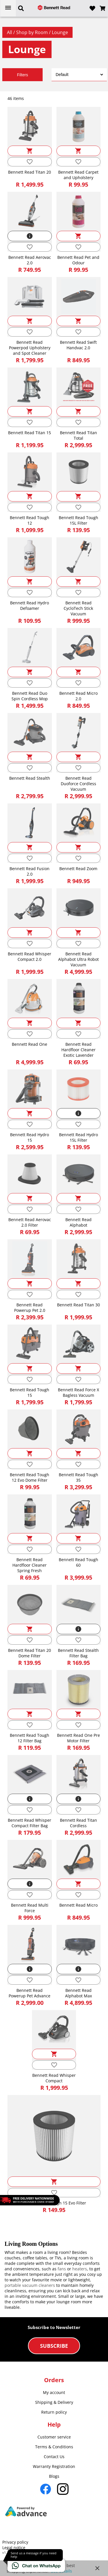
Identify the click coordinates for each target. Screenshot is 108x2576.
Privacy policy (15, 2542)
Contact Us (54, 2456)
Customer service (54, 2437)
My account (54, 2392)
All (10, 32)
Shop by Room (32, 32)
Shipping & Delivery (54, 2402)
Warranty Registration (54, 2466)
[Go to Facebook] (45, 2489)
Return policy (54, 2412)
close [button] (97, 2568)
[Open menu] (8, 8)
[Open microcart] (102, 8)
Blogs (54, 2476)
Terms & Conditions (54, 2446)
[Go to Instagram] (63, 2489)
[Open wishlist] (92, 8)
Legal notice (13, 2547)
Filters (22, 75)
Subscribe (54, 2345)
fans (62, 2269)
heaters (79, 2269)
